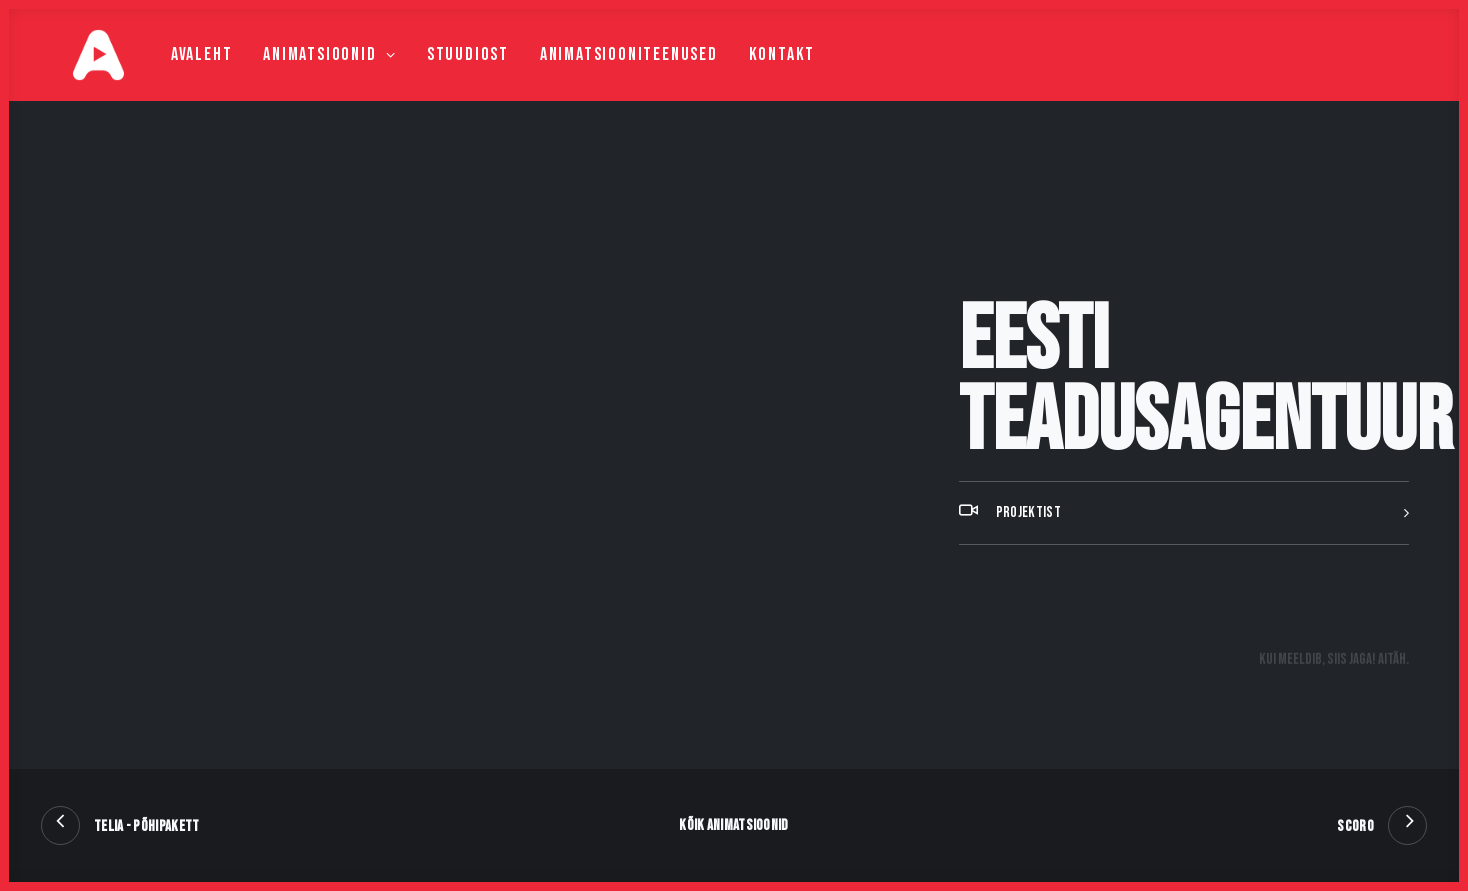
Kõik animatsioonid (733, 825)
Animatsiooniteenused (593, 76)
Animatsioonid (293, 76)
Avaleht (166, 76)
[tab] (1184, 563)
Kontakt (746, 76)
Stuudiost (432, 76)
